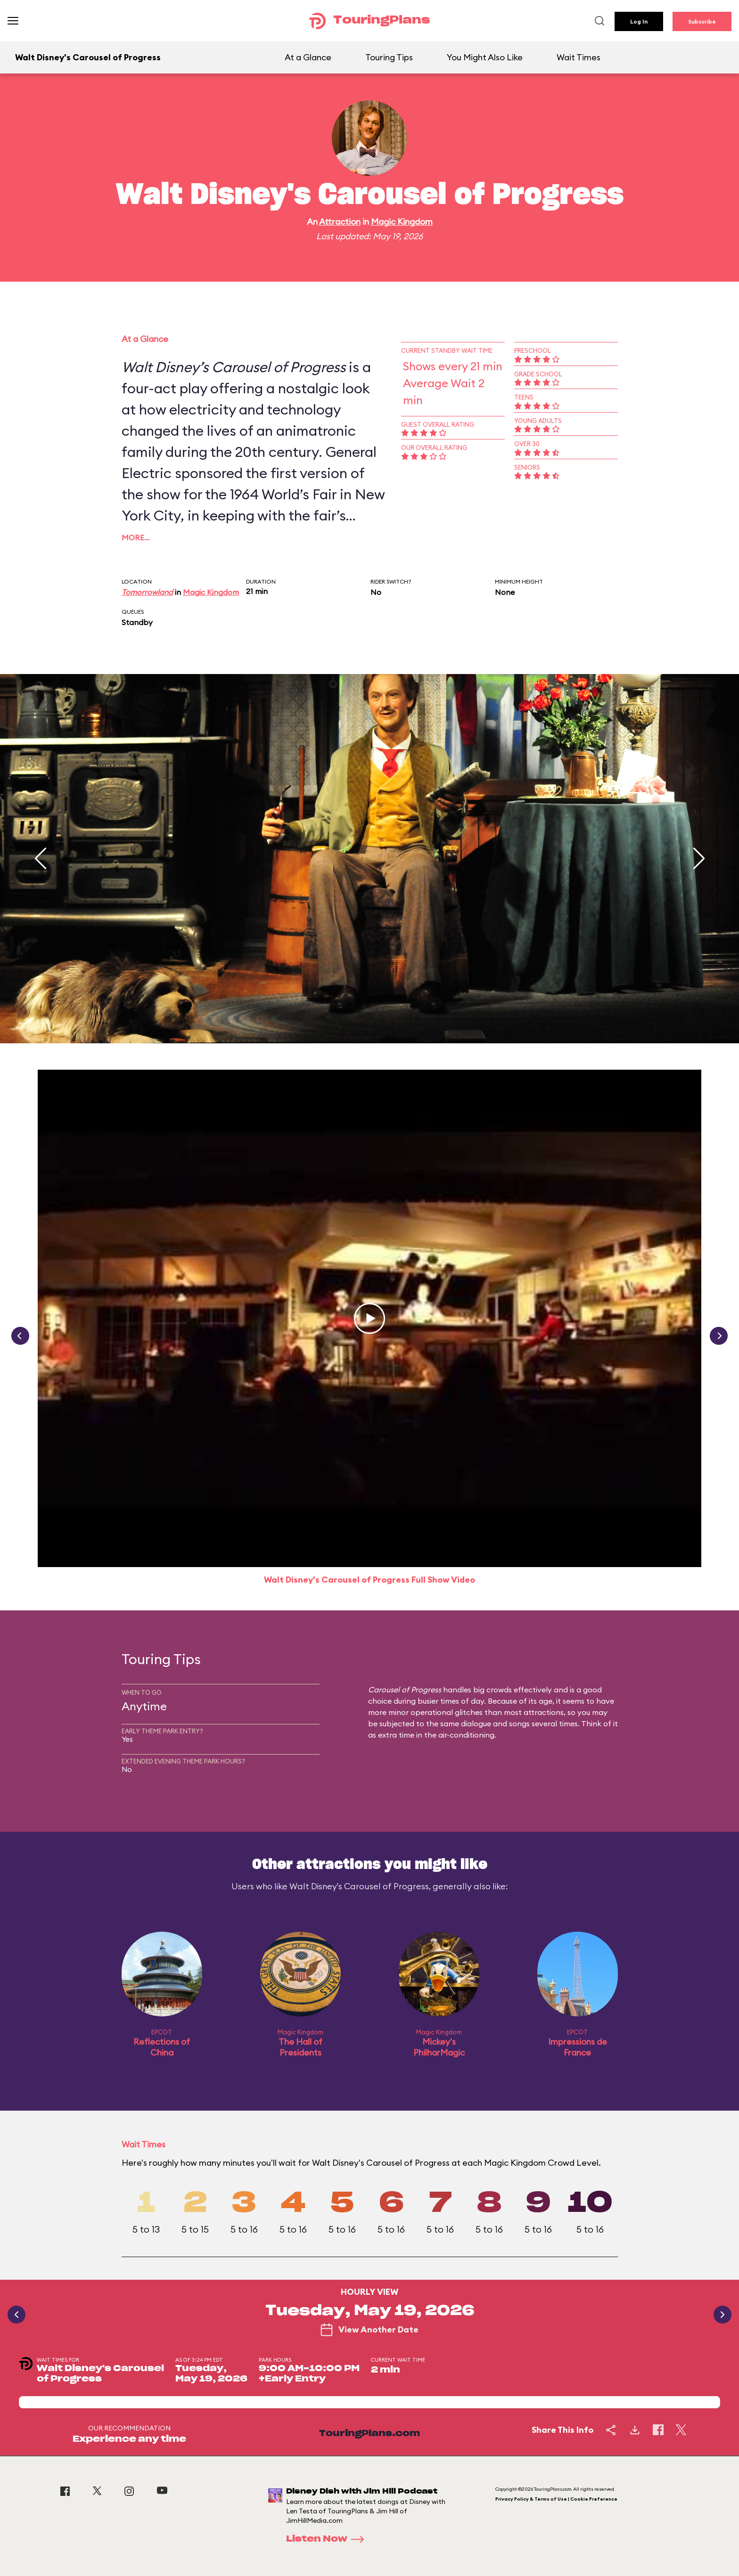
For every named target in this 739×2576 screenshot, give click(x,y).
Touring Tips (389, 57)
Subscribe (702, 21)
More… (136, 537)
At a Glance (308, 57)
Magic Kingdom (402, 221)
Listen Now (328, 2539)
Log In (639, 21)
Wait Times (578, 57)
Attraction (340, 221)
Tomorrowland (147, 592)
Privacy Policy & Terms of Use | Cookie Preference (556, 2499)
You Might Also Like (485, 57)
